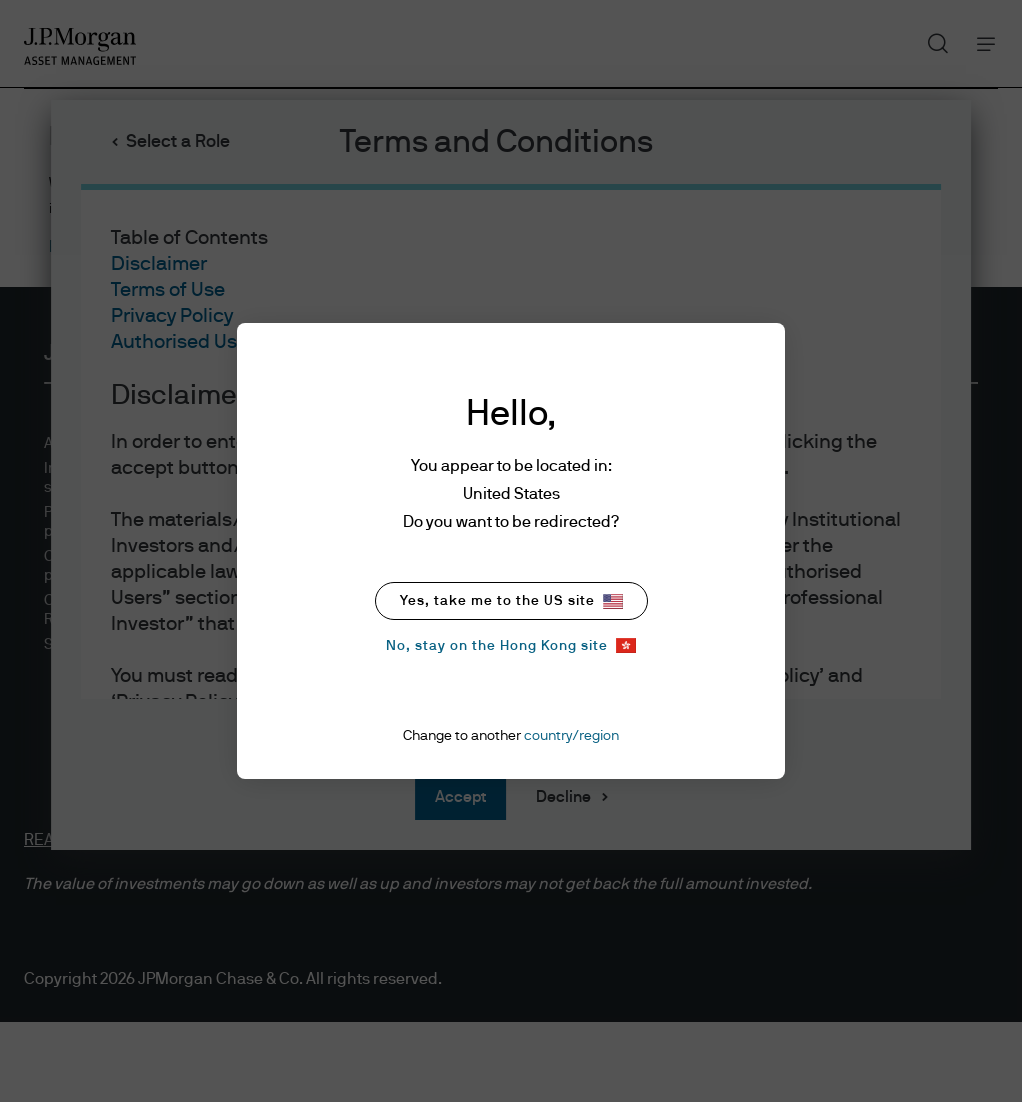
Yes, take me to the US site (511, 601)
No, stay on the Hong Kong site (511, 645)
